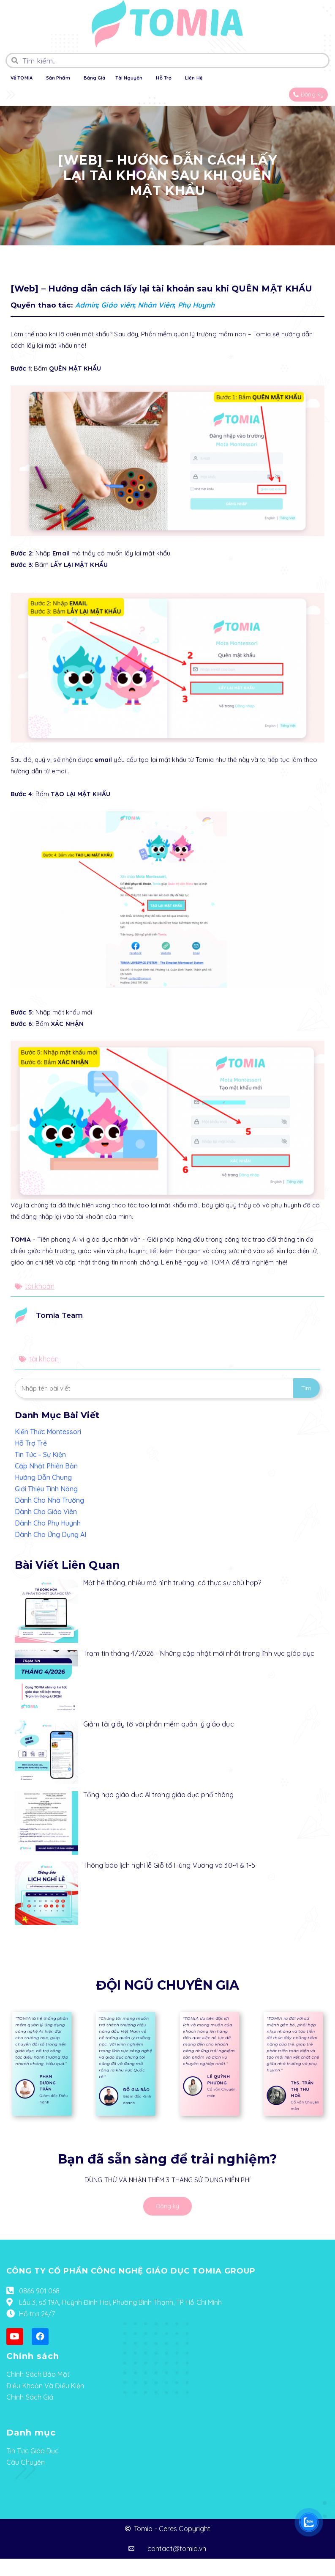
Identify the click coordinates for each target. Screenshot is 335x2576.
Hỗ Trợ (164, 78)
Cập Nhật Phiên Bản (46, 1466)
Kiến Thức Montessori (48, 1431)
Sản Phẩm (58, 78)
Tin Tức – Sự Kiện (40, 1454)
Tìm (306, 1388)
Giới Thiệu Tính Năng (46, 1489)
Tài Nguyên (128, 78)
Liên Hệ (193, 78)
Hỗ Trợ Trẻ (31, 1443)
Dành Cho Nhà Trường (49, 1500)
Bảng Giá (95, 78)
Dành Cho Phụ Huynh (48, 1523)
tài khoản (39, 1286)
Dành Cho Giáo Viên (46, 1511)
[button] (308, 95)
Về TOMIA (22, 78)
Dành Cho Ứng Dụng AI (50, 1534)
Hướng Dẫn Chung (43, 1477)
